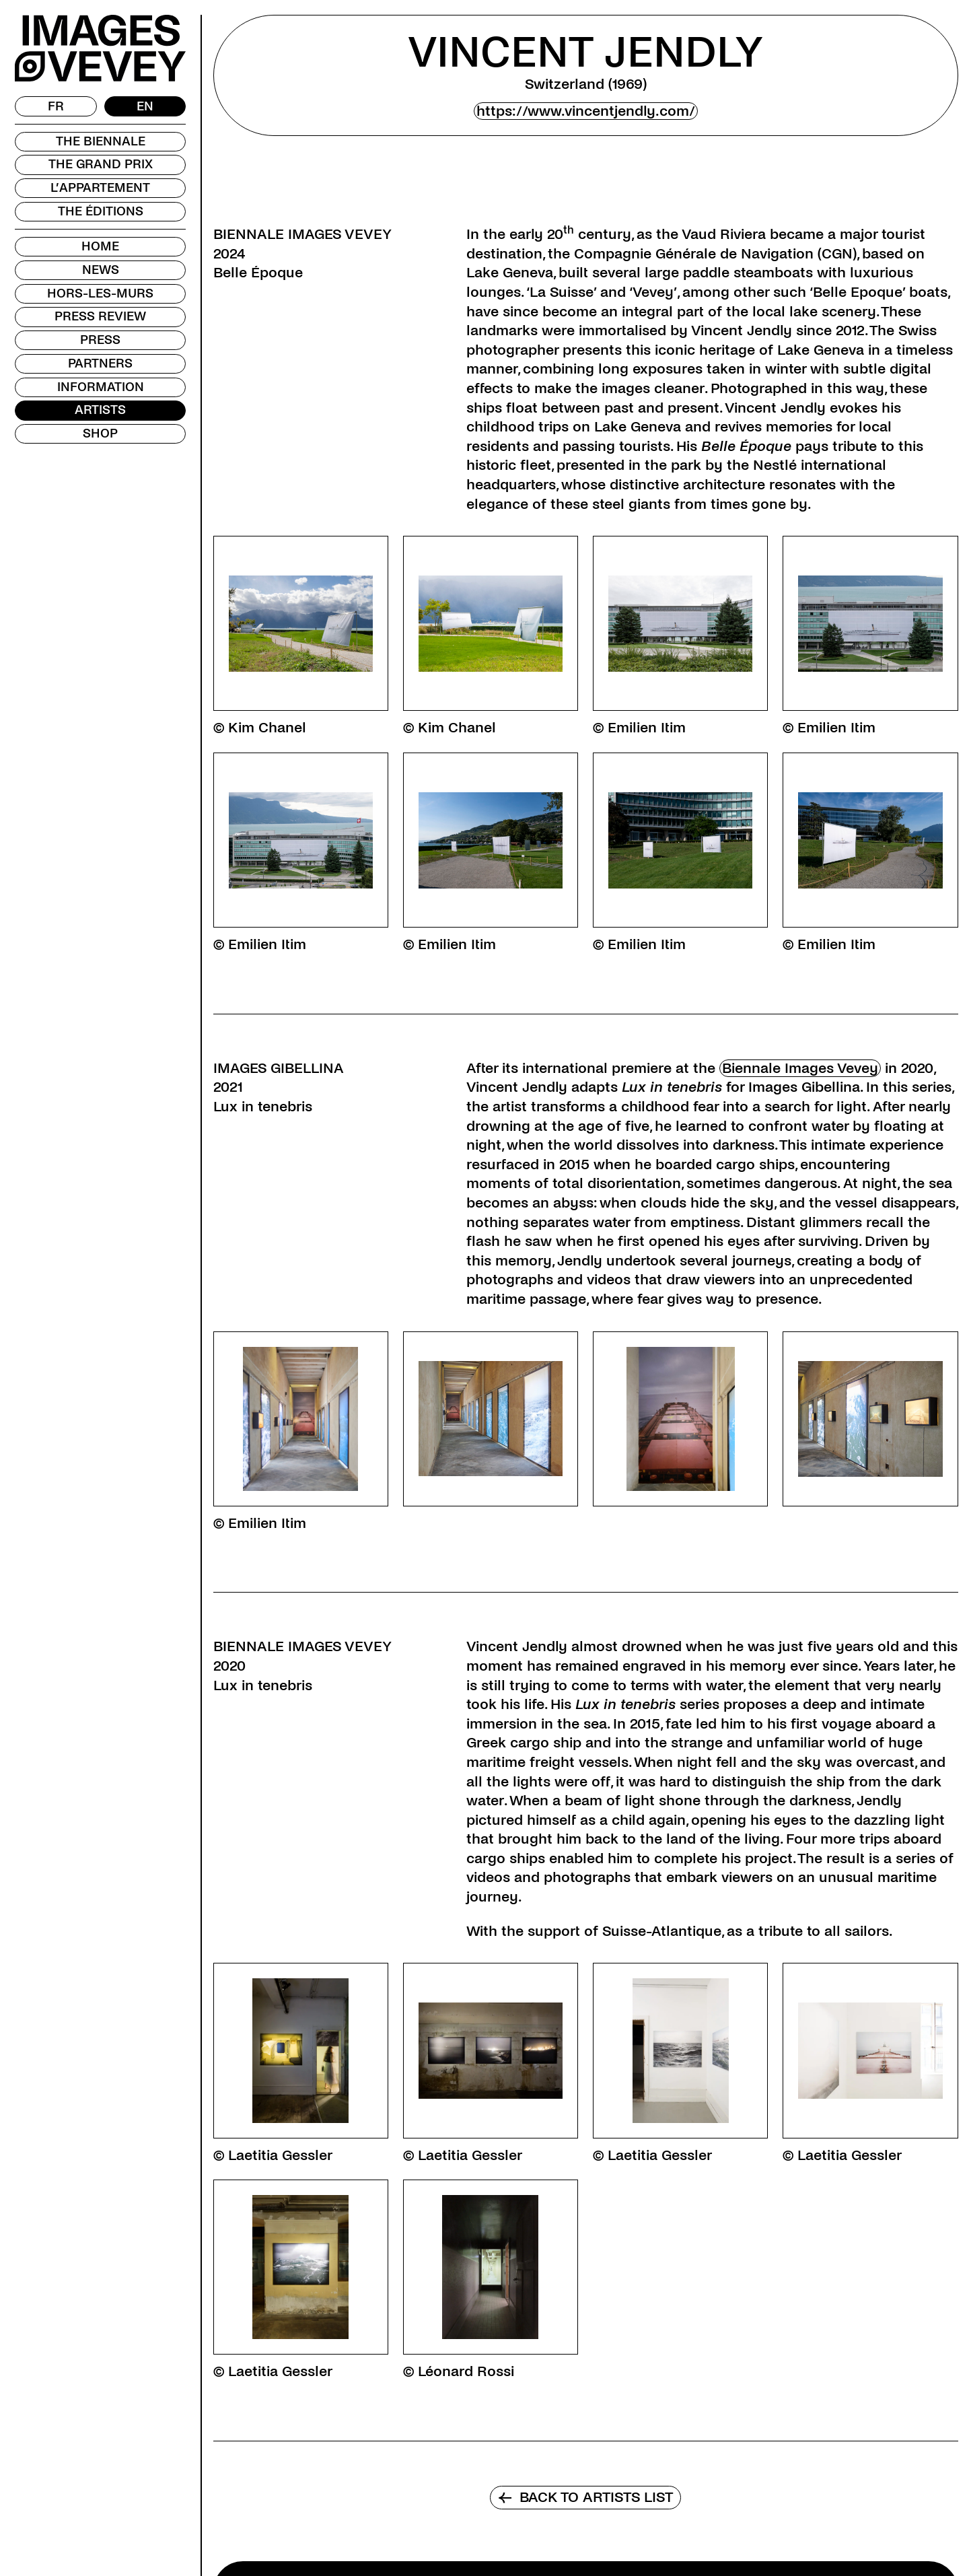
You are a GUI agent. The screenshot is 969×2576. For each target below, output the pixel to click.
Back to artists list (585, 2497)
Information (100, 387)
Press (100, 340)
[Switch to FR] (56, 106)
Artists (100, 410)
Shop (100, 433)
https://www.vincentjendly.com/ (585, 111)
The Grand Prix (100, 164)
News (100, 270)
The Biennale (100, 141)
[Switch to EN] (145, 106)
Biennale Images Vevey (800, 1068)
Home (100, 246)
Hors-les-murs (100, 293)
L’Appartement (100, 188)
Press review (100, 316)
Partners (100, 363)
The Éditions (100, 211)
